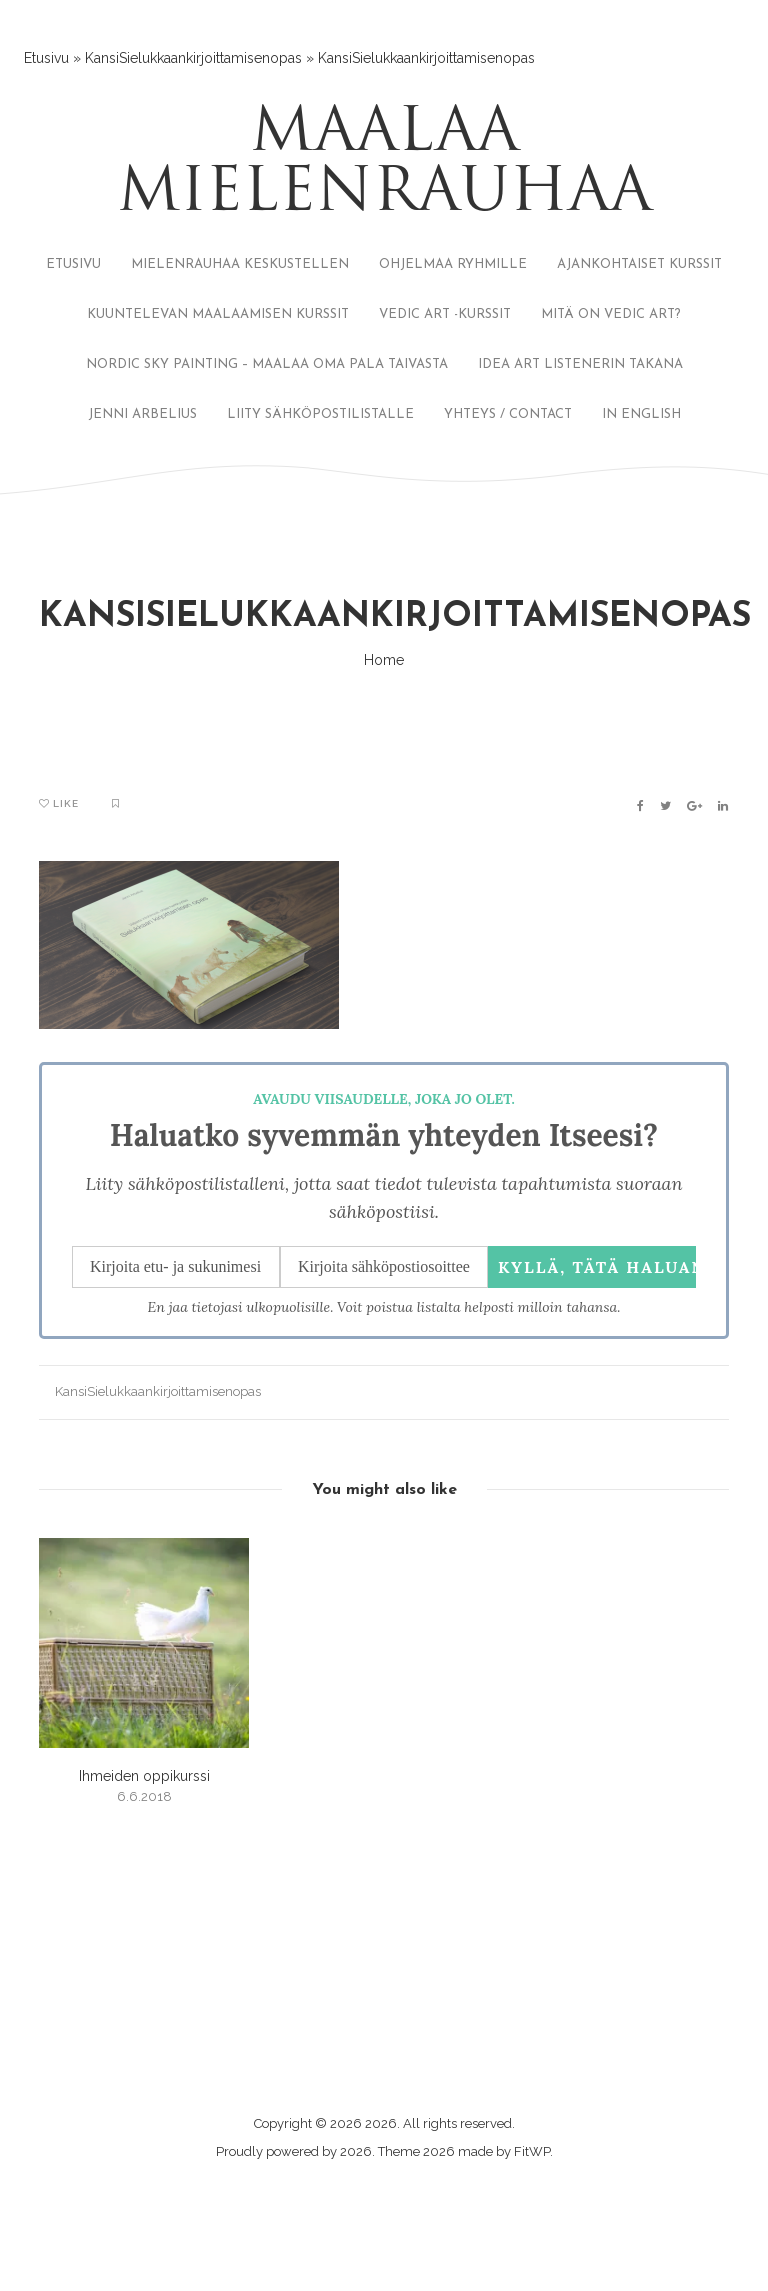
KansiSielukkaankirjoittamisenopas (193, 58)
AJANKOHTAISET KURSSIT (639, 264)
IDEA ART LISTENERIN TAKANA (580, 364)
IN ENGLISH (641, 414)
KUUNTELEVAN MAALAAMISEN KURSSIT (218, 314)
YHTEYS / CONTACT (508, 414)
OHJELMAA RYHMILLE (453, 264)
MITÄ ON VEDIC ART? (611, 314)
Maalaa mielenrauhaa (384, 165)
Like (59, 803)
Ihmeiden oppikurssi (144, 1776)
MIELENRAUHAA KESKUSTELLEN (240, 264)
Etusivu (46, 58)
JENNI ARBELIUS (142, 414)
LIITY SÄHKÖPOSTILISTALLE (320, 414)
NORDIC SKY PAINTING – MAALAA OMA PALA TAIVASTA (267, 364)
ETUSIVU (73, 264)
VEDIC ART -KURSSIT (445, 314)
